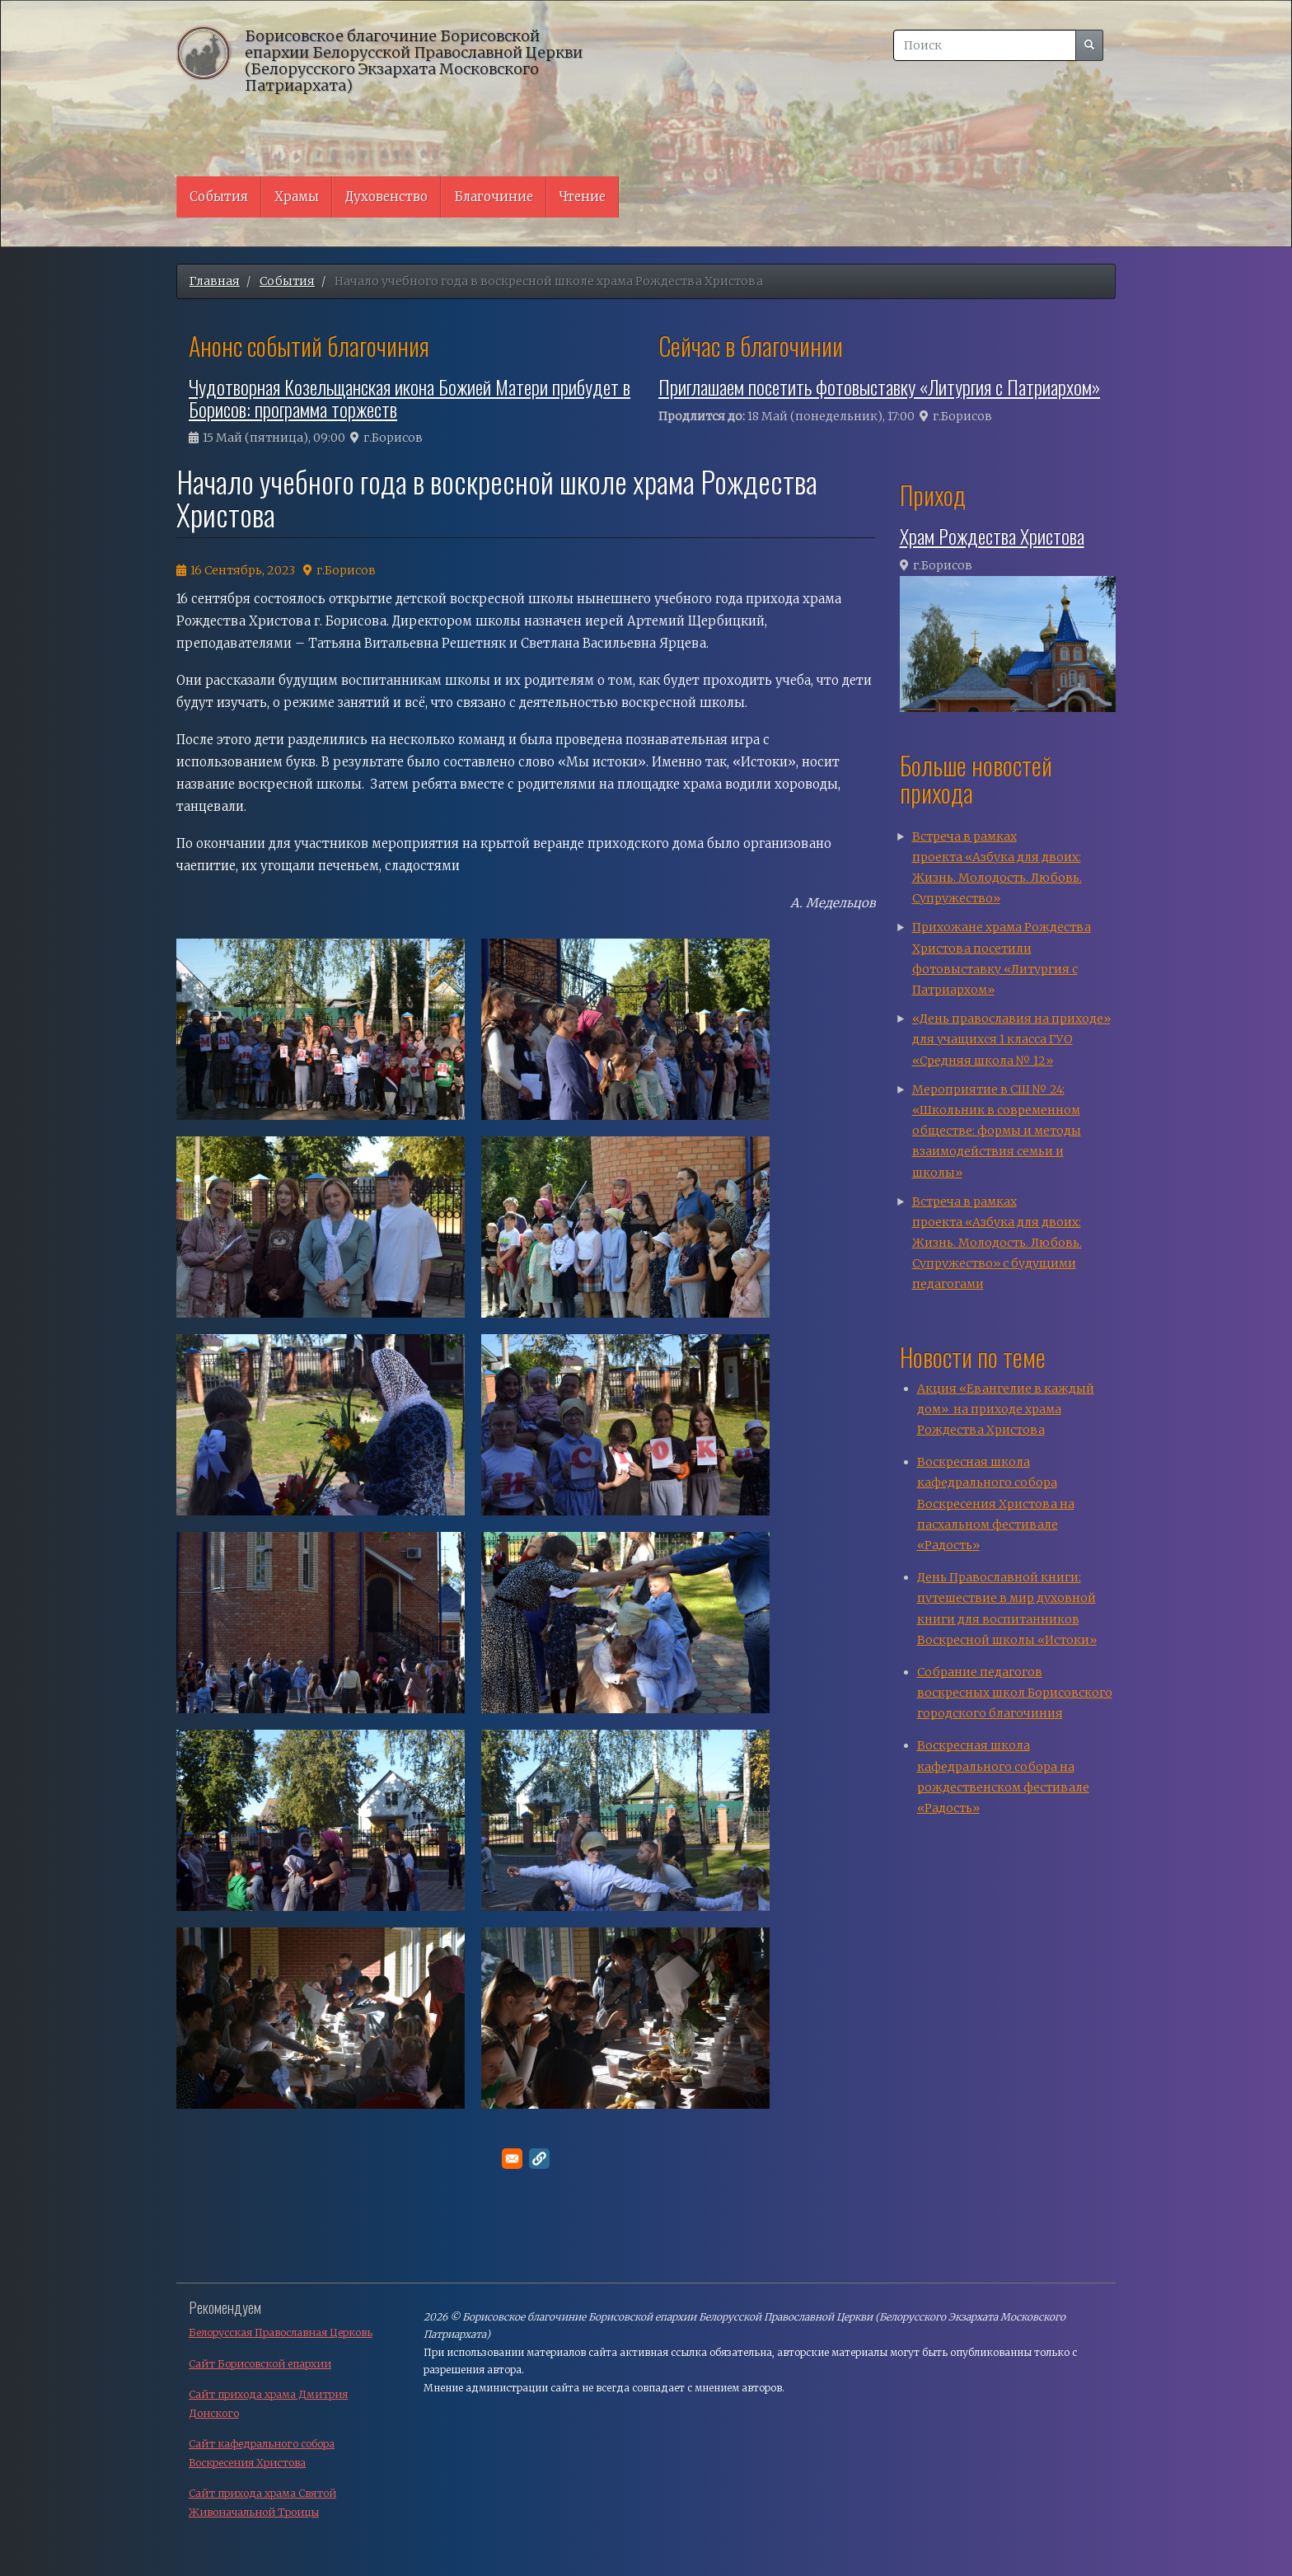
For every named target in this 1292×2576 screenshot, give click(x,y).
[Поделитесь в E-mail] (512, 2158)
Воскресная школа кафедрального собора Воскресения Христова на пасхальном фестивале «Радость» (995, 1503)
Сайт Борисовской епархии (260, 2364)
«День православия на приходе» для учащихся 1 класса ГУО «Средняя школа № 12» (1011, 1039)
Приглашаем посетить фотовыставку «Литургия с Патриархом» (879, 386)
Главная (215, 281)
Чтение (582, 196)
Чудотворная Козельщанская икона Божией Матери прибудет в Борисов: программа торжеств (409, 397)
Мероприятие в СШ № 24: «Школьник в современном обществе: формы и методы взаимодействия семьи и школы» (996, 1131)
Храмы (296, 196)
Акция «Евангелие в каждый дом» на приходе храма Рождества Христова (1005, 1409)
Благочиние (493, 196)
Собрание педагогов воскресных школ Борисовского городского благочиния (1014, 1693)
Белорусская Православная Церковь (280, 2332)
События (219, 196)
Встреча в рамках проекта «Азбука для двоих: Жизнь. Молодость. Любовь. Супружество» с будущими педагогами (997, 1243)
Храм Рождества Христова (992, 535)
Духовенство (386, 196)
